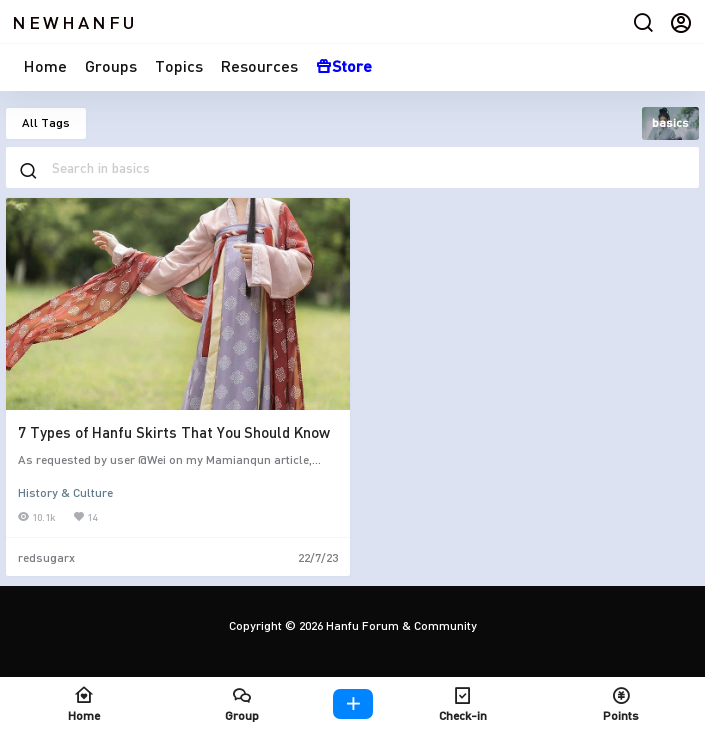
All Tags (46, 122)
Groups (111, 65)
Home (45, 65)
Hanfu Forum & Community (400, 625)
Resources (259, 65)
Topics (179, 65)
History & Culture (65, 492)
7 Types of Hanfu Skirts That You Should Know (174, 432)
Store (344, 65)
